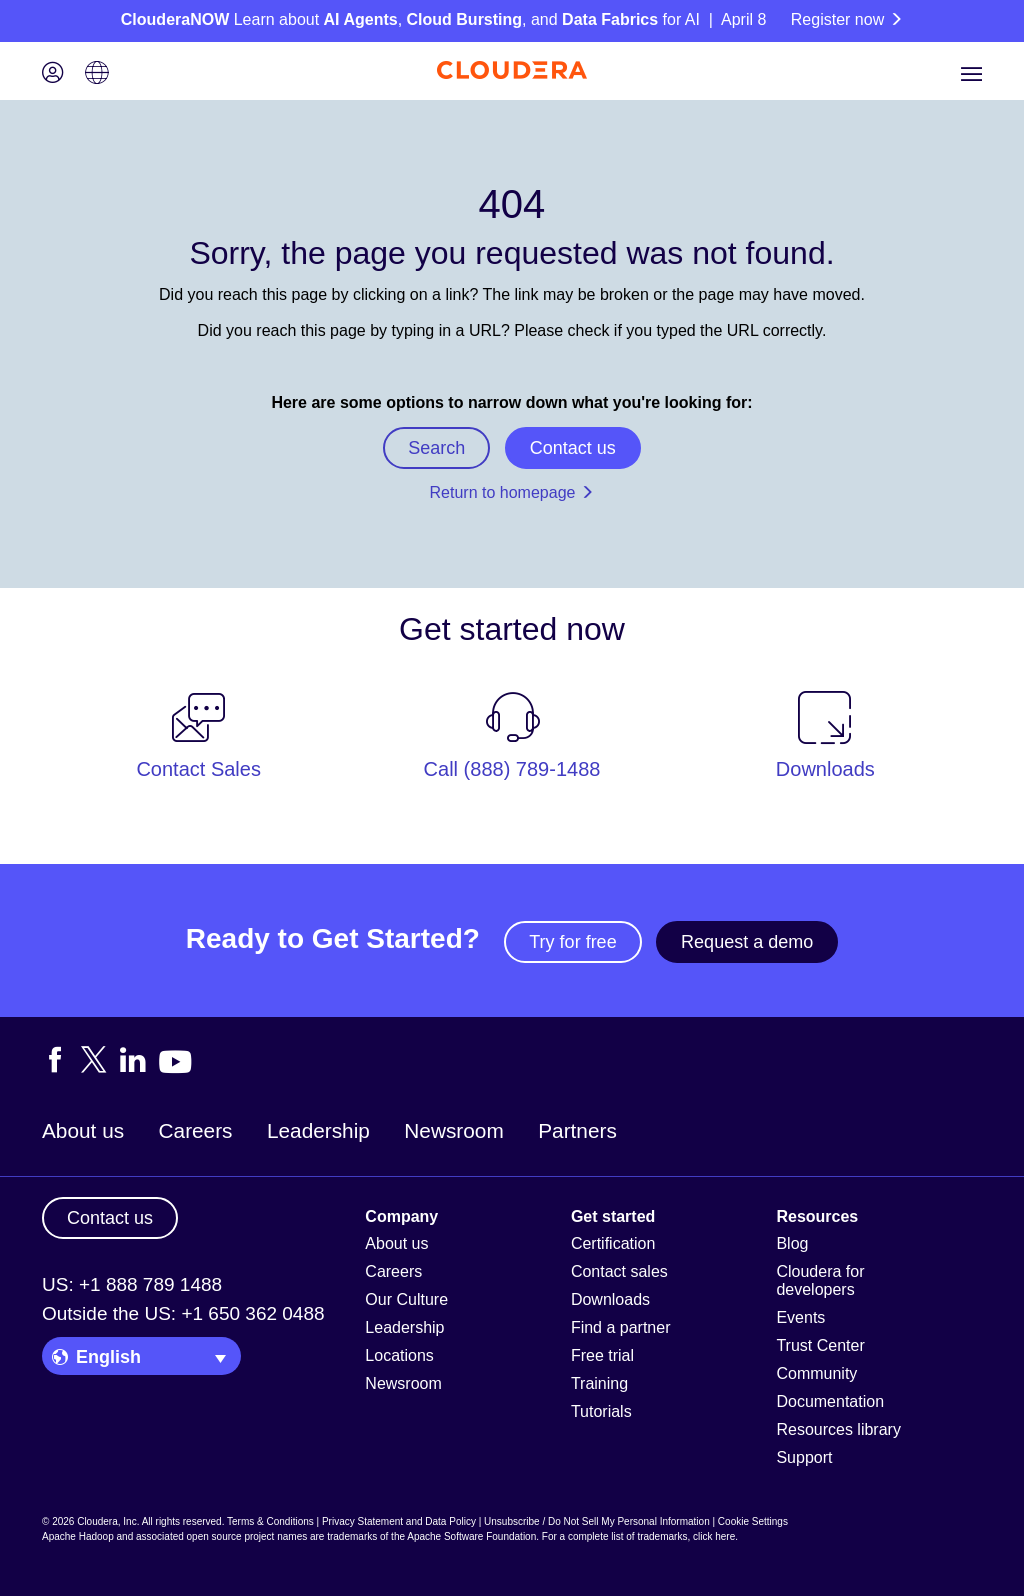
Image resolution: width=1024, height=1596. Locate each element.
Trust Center (820, 1345)
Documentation (830, 1401)
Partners (577, 1130)
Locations (399, 1355)
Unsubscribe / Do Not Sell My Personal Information (597, 1521)
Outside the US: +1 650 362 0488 (183, 1313)
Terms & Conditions (270, 1521)
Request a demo (747, 942)
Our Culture (406, 1299)
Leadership (318, 1130)
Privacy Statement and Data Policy (399, 1521)
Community (816, 1373)
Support (804, 1457)
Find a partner (621, 1327)
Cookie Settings (753, 1521)
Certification (613, 1243)
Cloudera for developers (820, 1280)
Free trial (602, 1355)
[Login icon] (53, 74)
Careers (196, 1130)
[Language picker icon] (97, 74)
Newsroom (453, 1130)
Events (800, 1317)
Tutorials (601, 1411)
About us (83, 1130)
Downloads (610, 1299)
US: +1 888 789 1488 (132, 1284)
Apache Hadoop (78, 1536)
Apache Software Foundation (471, 1536)
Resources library (838, 1429)
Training (599, 1383)
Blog (792, 1243)
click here (714, 1536)
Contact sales (619, 1271)
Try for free (572, 942)
